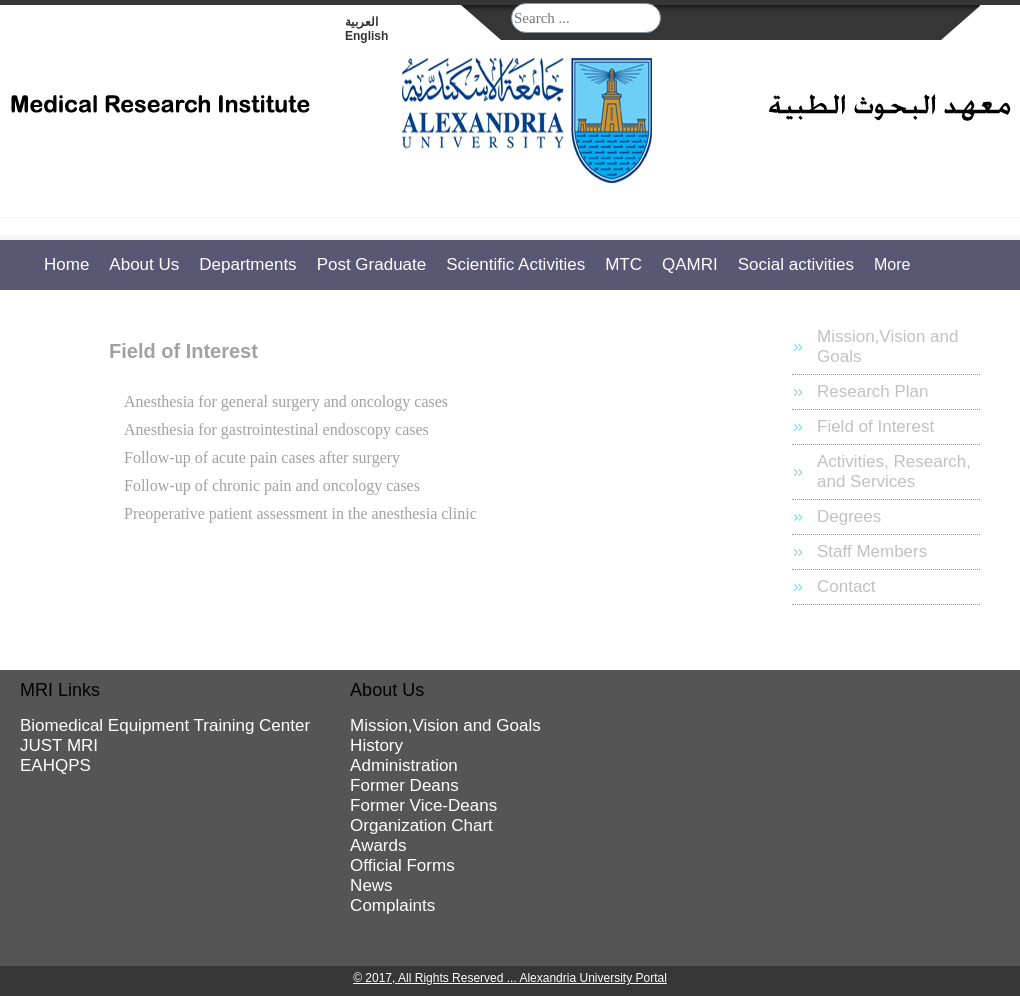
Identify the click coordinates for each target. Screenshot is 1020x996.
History (376, 745)
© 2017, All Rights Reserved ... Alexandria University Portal (510, 978)
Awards (378, 845)
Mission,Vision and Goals (887, 346)
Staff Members (872, 551)
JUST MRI (59, 745)
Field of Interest (875, 426)
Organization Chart (421, 825)
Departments (247, 264)
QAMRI (690, 264)
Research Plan (873, 391)
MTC (623, 264)
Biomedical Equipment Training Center (165, 725)
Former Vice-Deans (423, 805)
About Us (144, 264)
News (371, 885)
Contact (846, 586)
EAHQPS (55, 765)
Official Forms (402, 865)
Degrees (849, 516)
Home (66, 264)
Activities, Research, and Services (894, 471)
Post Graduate (372, 264)
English (366, 36)
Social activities (796, 264)
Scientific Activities (515, 264)
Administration (404, 765)
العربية (361, 22)
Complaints (392, 905)
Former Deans (404, 785)
